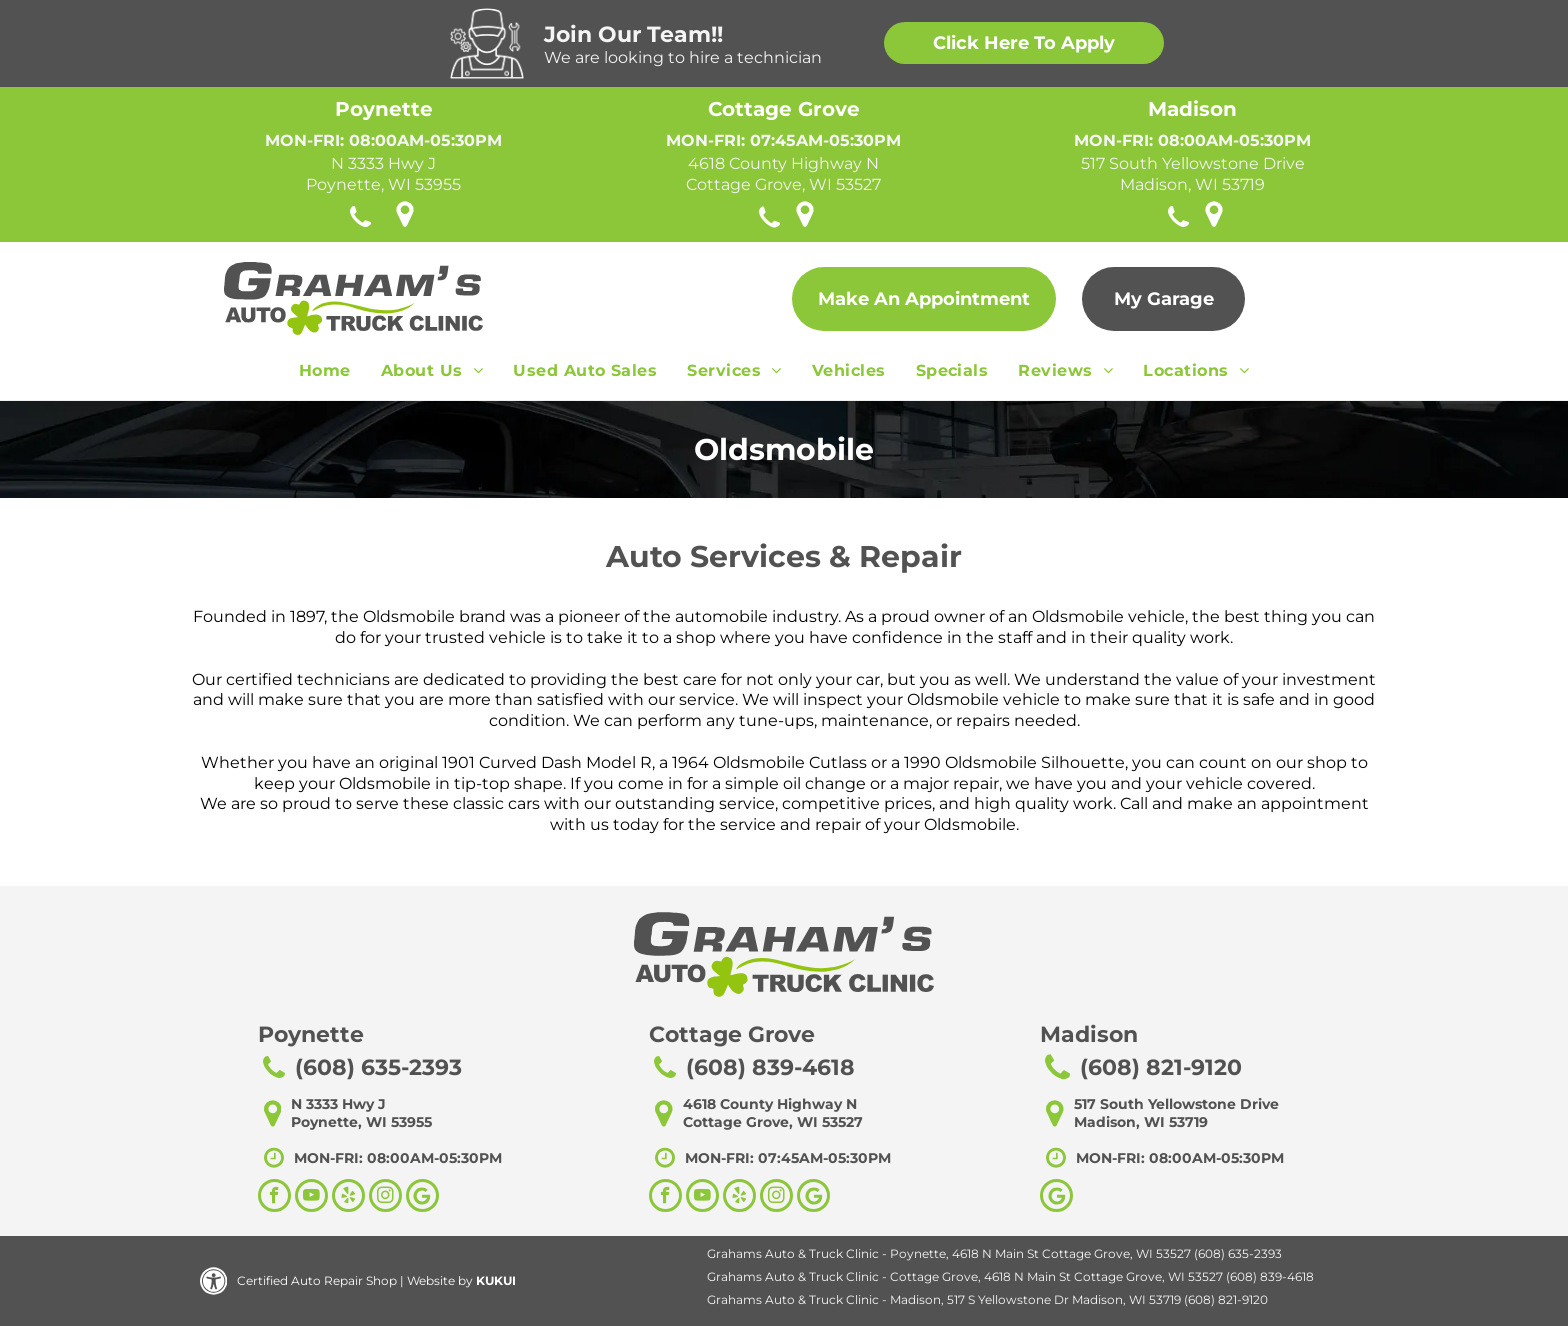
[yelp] (348, 1198)
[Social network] (422, 1198)
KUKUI (496, 1280)
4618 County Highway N (783, 163)
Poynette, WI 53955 (383, 184)
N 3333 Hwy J (383, 163)
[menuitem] (325, 375)
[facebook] (274, 1198)
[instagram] (385, 1198)
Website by (440, 1280)
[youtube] (311, 1198)
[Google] (1056, 1198)
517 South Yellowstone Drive (1193, 163)
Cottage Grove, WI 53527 (783, 184)
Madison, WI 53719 (1192, 184)
